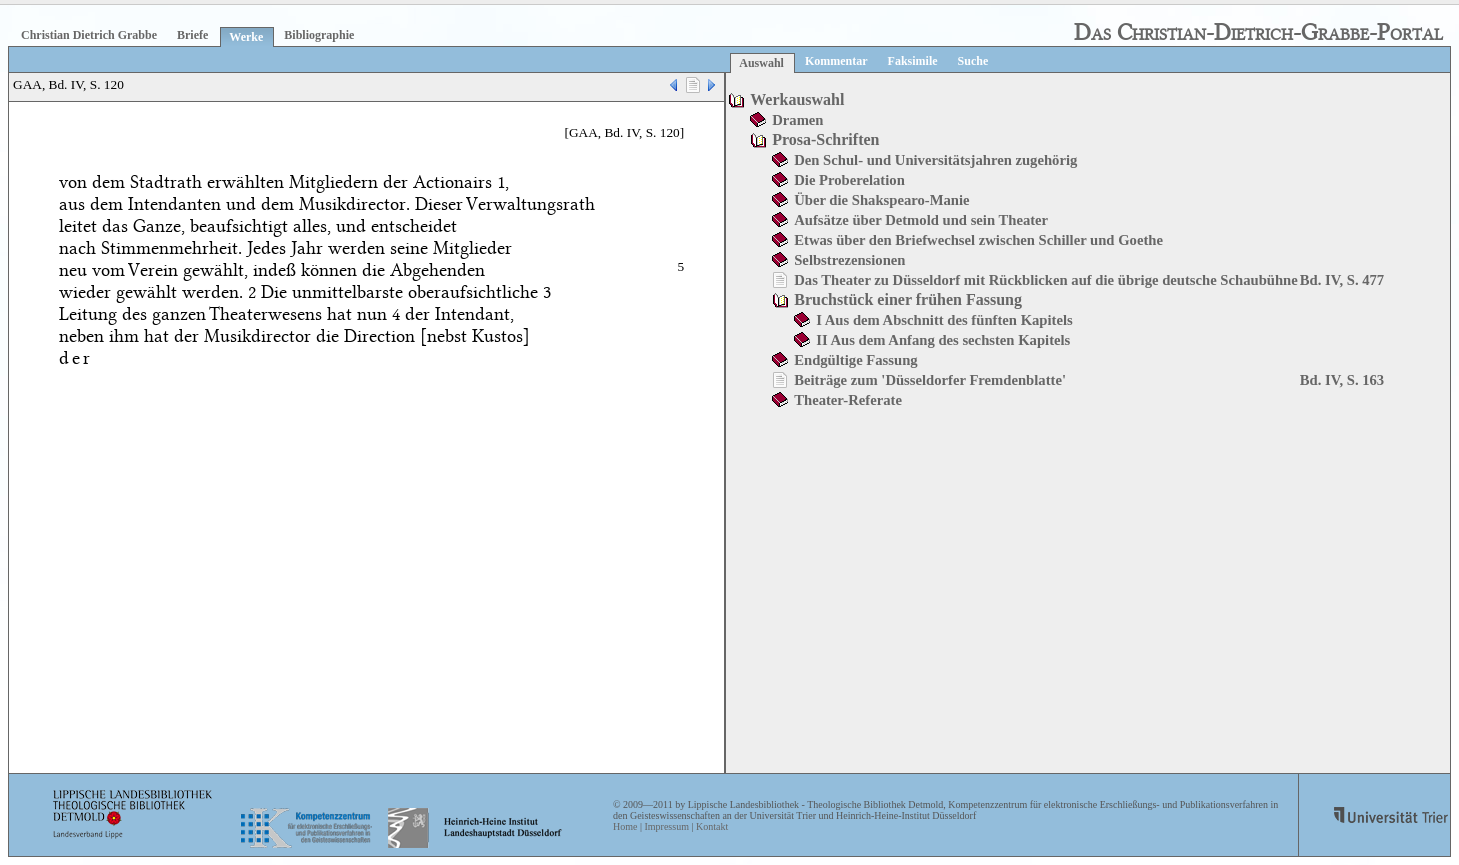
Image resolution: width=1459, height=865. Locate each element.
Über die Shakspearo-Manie (881, 200)
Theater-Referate (848, 400)
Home (625, 826)
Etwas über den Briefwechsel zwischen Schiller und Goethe (978, 240)
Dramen (797, 120)
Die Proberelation (849, 180)
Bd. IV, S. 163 (1342, 380)
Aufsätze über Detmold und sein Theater (921, 220)
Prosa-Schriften (825, 139)
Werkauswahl (797, 99)
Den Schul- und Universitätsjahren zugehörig (935, 160)
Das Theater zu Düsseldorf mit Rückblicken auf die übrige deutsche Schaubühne (1046, 280)
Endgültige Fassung (855, 360)
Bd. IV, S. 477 (1342, 280)
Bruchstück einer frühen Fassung (908, 299)
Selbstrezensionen (849, 260)
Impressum (666, 826)
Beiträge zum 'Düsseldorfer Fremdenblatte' (930, 380)
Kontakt (712, 826)
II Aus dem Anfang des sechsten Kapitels (943, 340)
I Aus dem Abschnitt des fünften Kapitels (944, 320)
